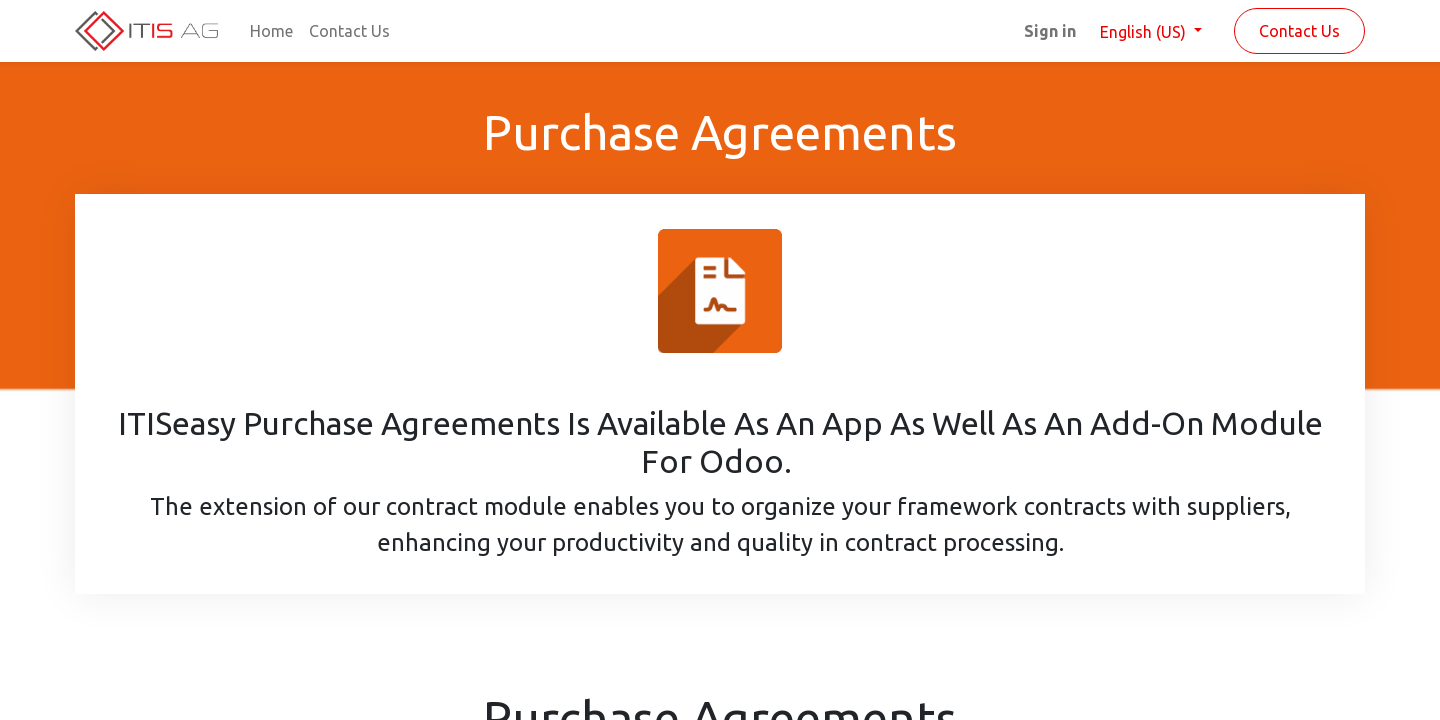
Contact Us (1299, 31)
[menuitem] (271, 31)
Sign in (1050, 31)
